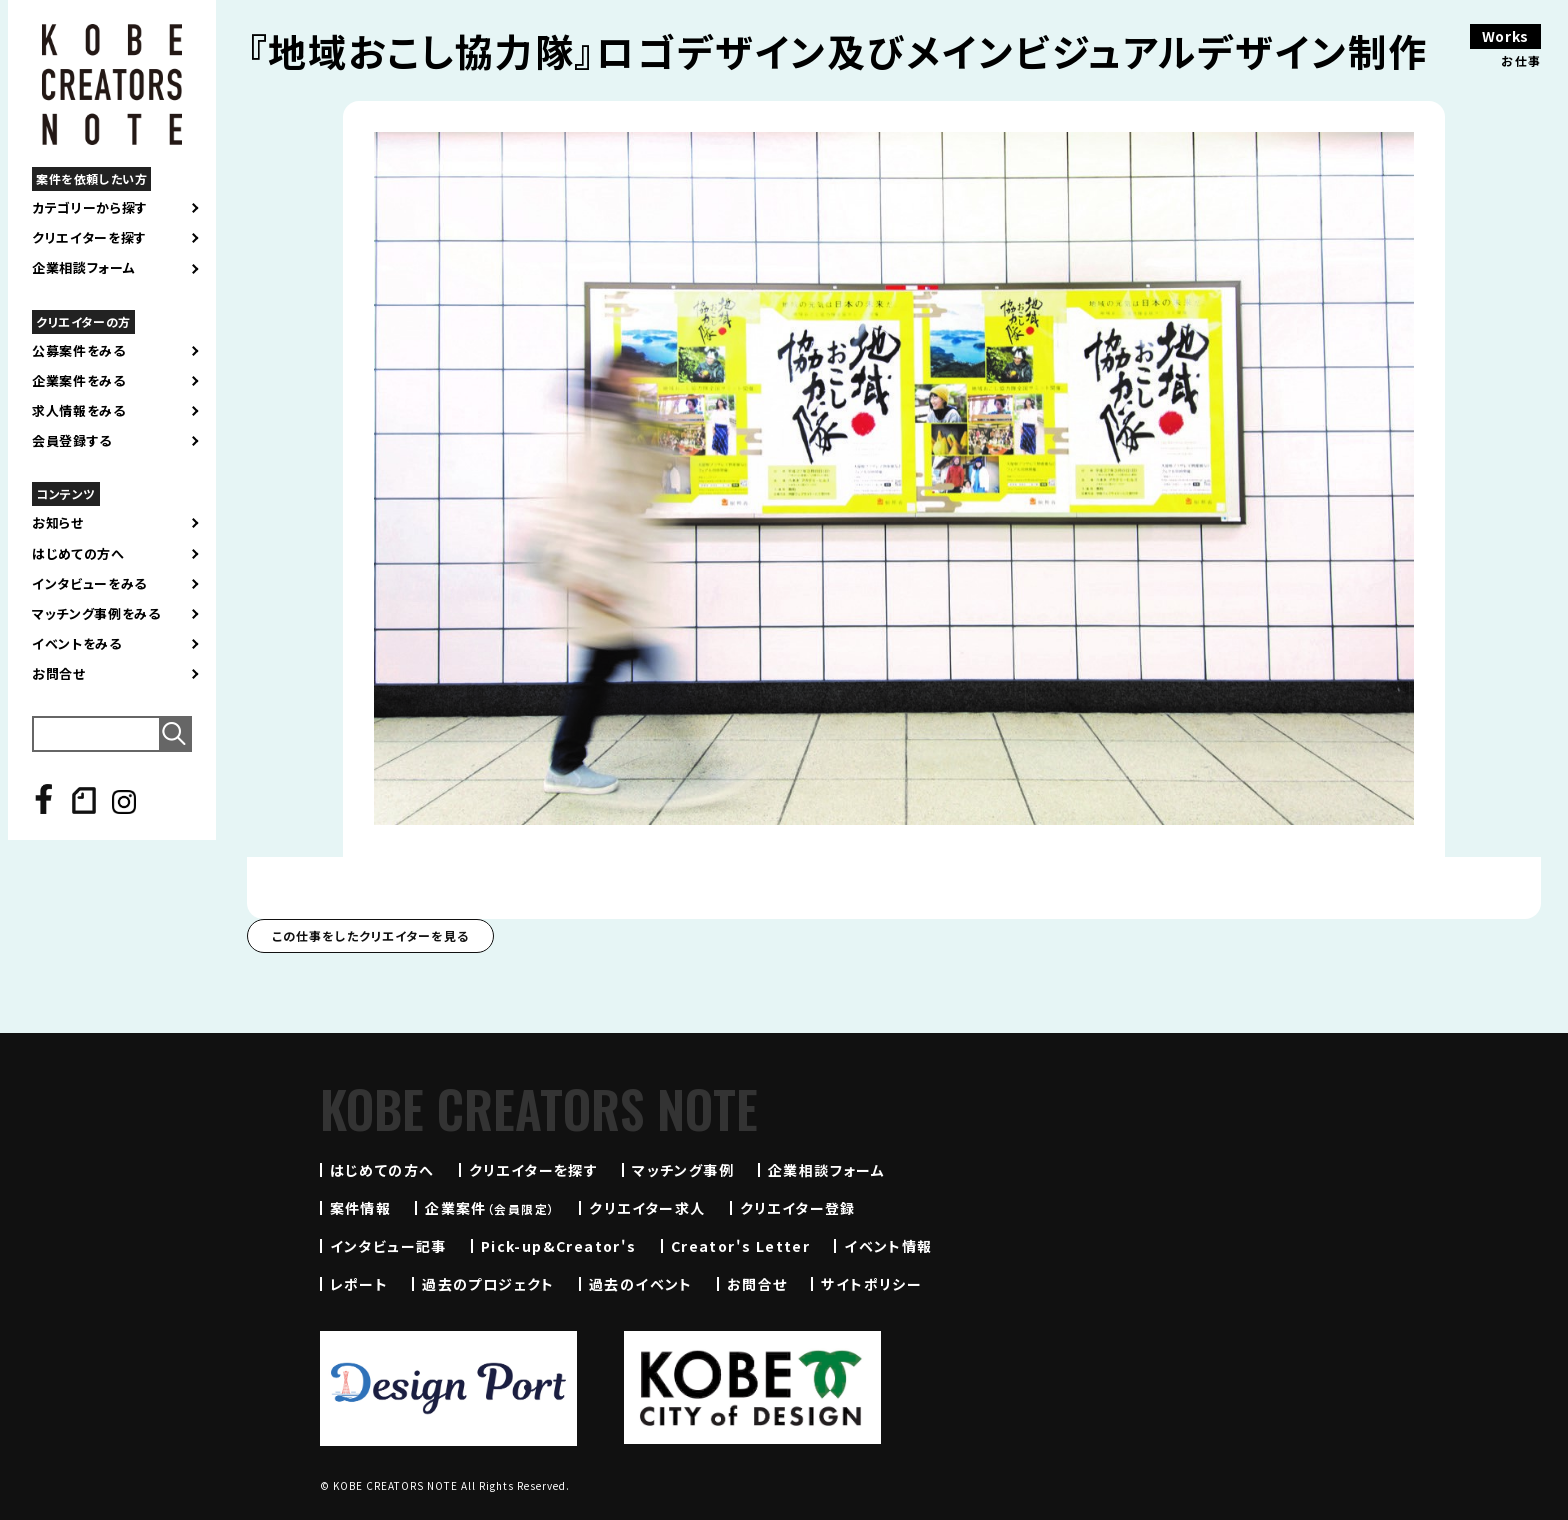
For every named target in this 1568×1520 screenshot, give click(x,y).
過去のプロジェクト (488, 1284)
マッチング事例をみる (96, 614)
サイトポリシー (871, 1284)
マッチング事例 (683, 1170)
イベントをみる (77, 644)
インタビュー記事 (388, 1246)
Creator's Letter (740, 1246)
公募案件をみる (79, 351)
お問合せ (59, 674)
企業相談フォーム (83, 268)
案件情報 (361, 1208)
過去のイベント (641, 1284)
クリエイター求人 (647, 1208)
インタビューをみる (89, 584)
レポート (359, 1284)
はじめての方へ (78, 554)
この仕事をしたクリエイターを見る (370, 935)
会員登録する (72, 441)
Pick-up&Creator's (559, 1246)
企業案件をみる (79, 381)
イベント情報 (888, 1246)
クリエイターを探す (89, 238)
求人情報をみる (79, 411)
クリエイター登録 (798, 1208)
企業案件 (490, 1208)
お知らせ (58, 523)
